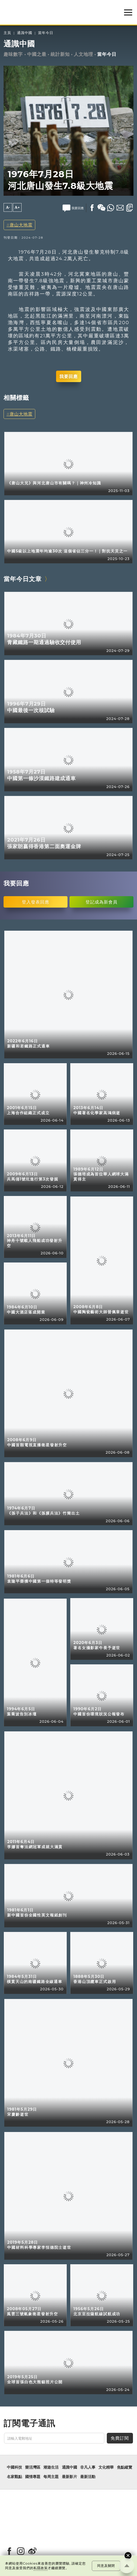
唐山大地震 (21, 224)
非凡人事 (87, 2467)
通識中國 (24, 33)
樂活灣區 (32, 2467)
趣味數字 (13, 54)
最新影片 (69, 2477)
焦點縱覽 (124, 2467)
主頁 (7, 33)
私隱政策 (40, 2568)
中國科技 (14, 2467)
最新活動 (87, 2477)
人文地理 (83, 54)
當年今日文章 (23, 579)
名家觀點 (14, 2477)
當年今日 (45, 33)
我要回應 (68, 376)
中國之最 (36, 54)
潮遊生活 (51, 2467)
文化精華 (106, 2467)
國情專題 (32, 2477)
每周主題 (51, 2477)
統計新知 (60, 54)
